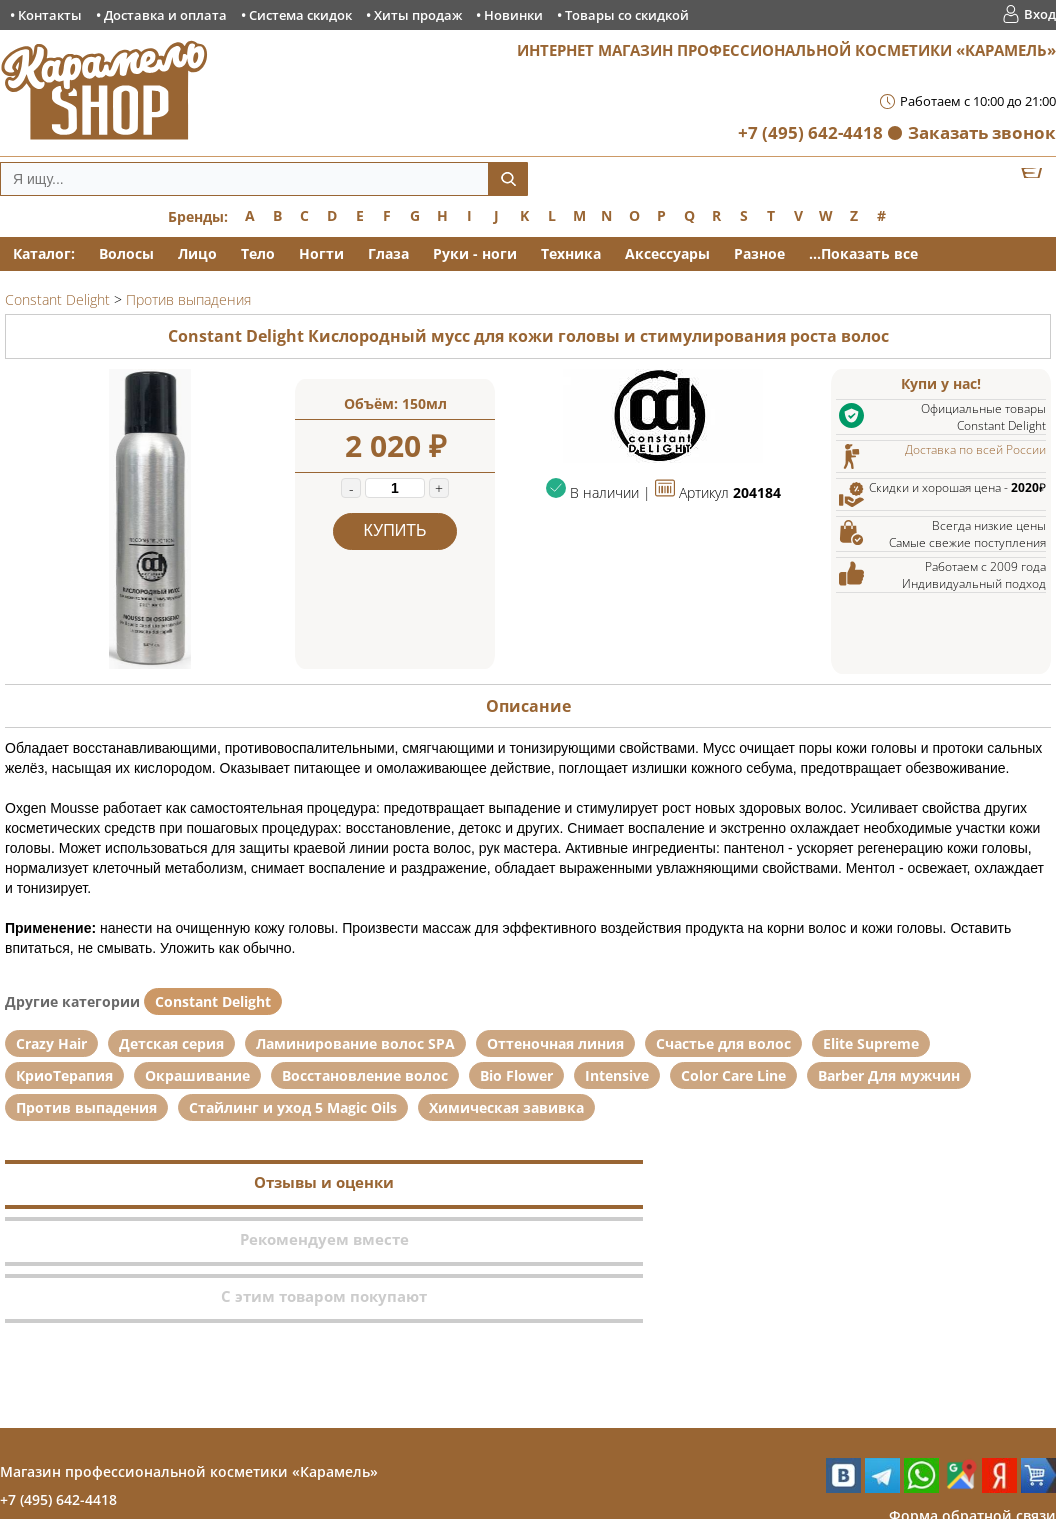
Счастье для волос (723, 1043)
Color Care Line (733, 1075)
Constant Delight (213, 1001)
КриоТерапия (64, 1075)
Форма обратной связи (972, 1401)
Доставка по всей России (975, 449)
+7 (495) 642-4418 (810, 132)
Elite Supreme (871, 1043)
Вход (1040, 14)
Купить (395, 530)
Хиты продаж (418, 15)
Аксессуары (667, 253)
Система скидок (300, 15)
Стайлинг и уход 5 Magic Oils (293, 1107)
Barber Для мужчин (889, 1075)
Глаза (388, 253)
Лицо (197, 253)
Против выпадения (86, 1107)
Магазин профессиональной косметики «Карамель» (189, 1357)
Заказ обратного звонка (970, 1429)
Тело (258, 253)
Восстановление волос (365, 1075)
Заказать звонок (982, 132)
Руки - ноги (475, 253)
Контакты (50, 15)
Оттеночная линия (555, 1043)
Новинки (513, 15)
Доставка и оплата (165, 15)
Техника (571, 253)
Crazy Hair (51, 1043)
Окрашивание (197, 1075)
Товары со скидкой (627, 15)
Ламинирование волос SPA (355, 1043)
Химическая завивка (506, 1107)
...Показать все (863, 253)
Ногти (321, 253)
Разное (759, 253)
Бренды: (198, 216)
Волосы (126, 253)
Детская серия (171, 1043)
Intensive (617, 1075)
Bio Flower (516, 1075)
